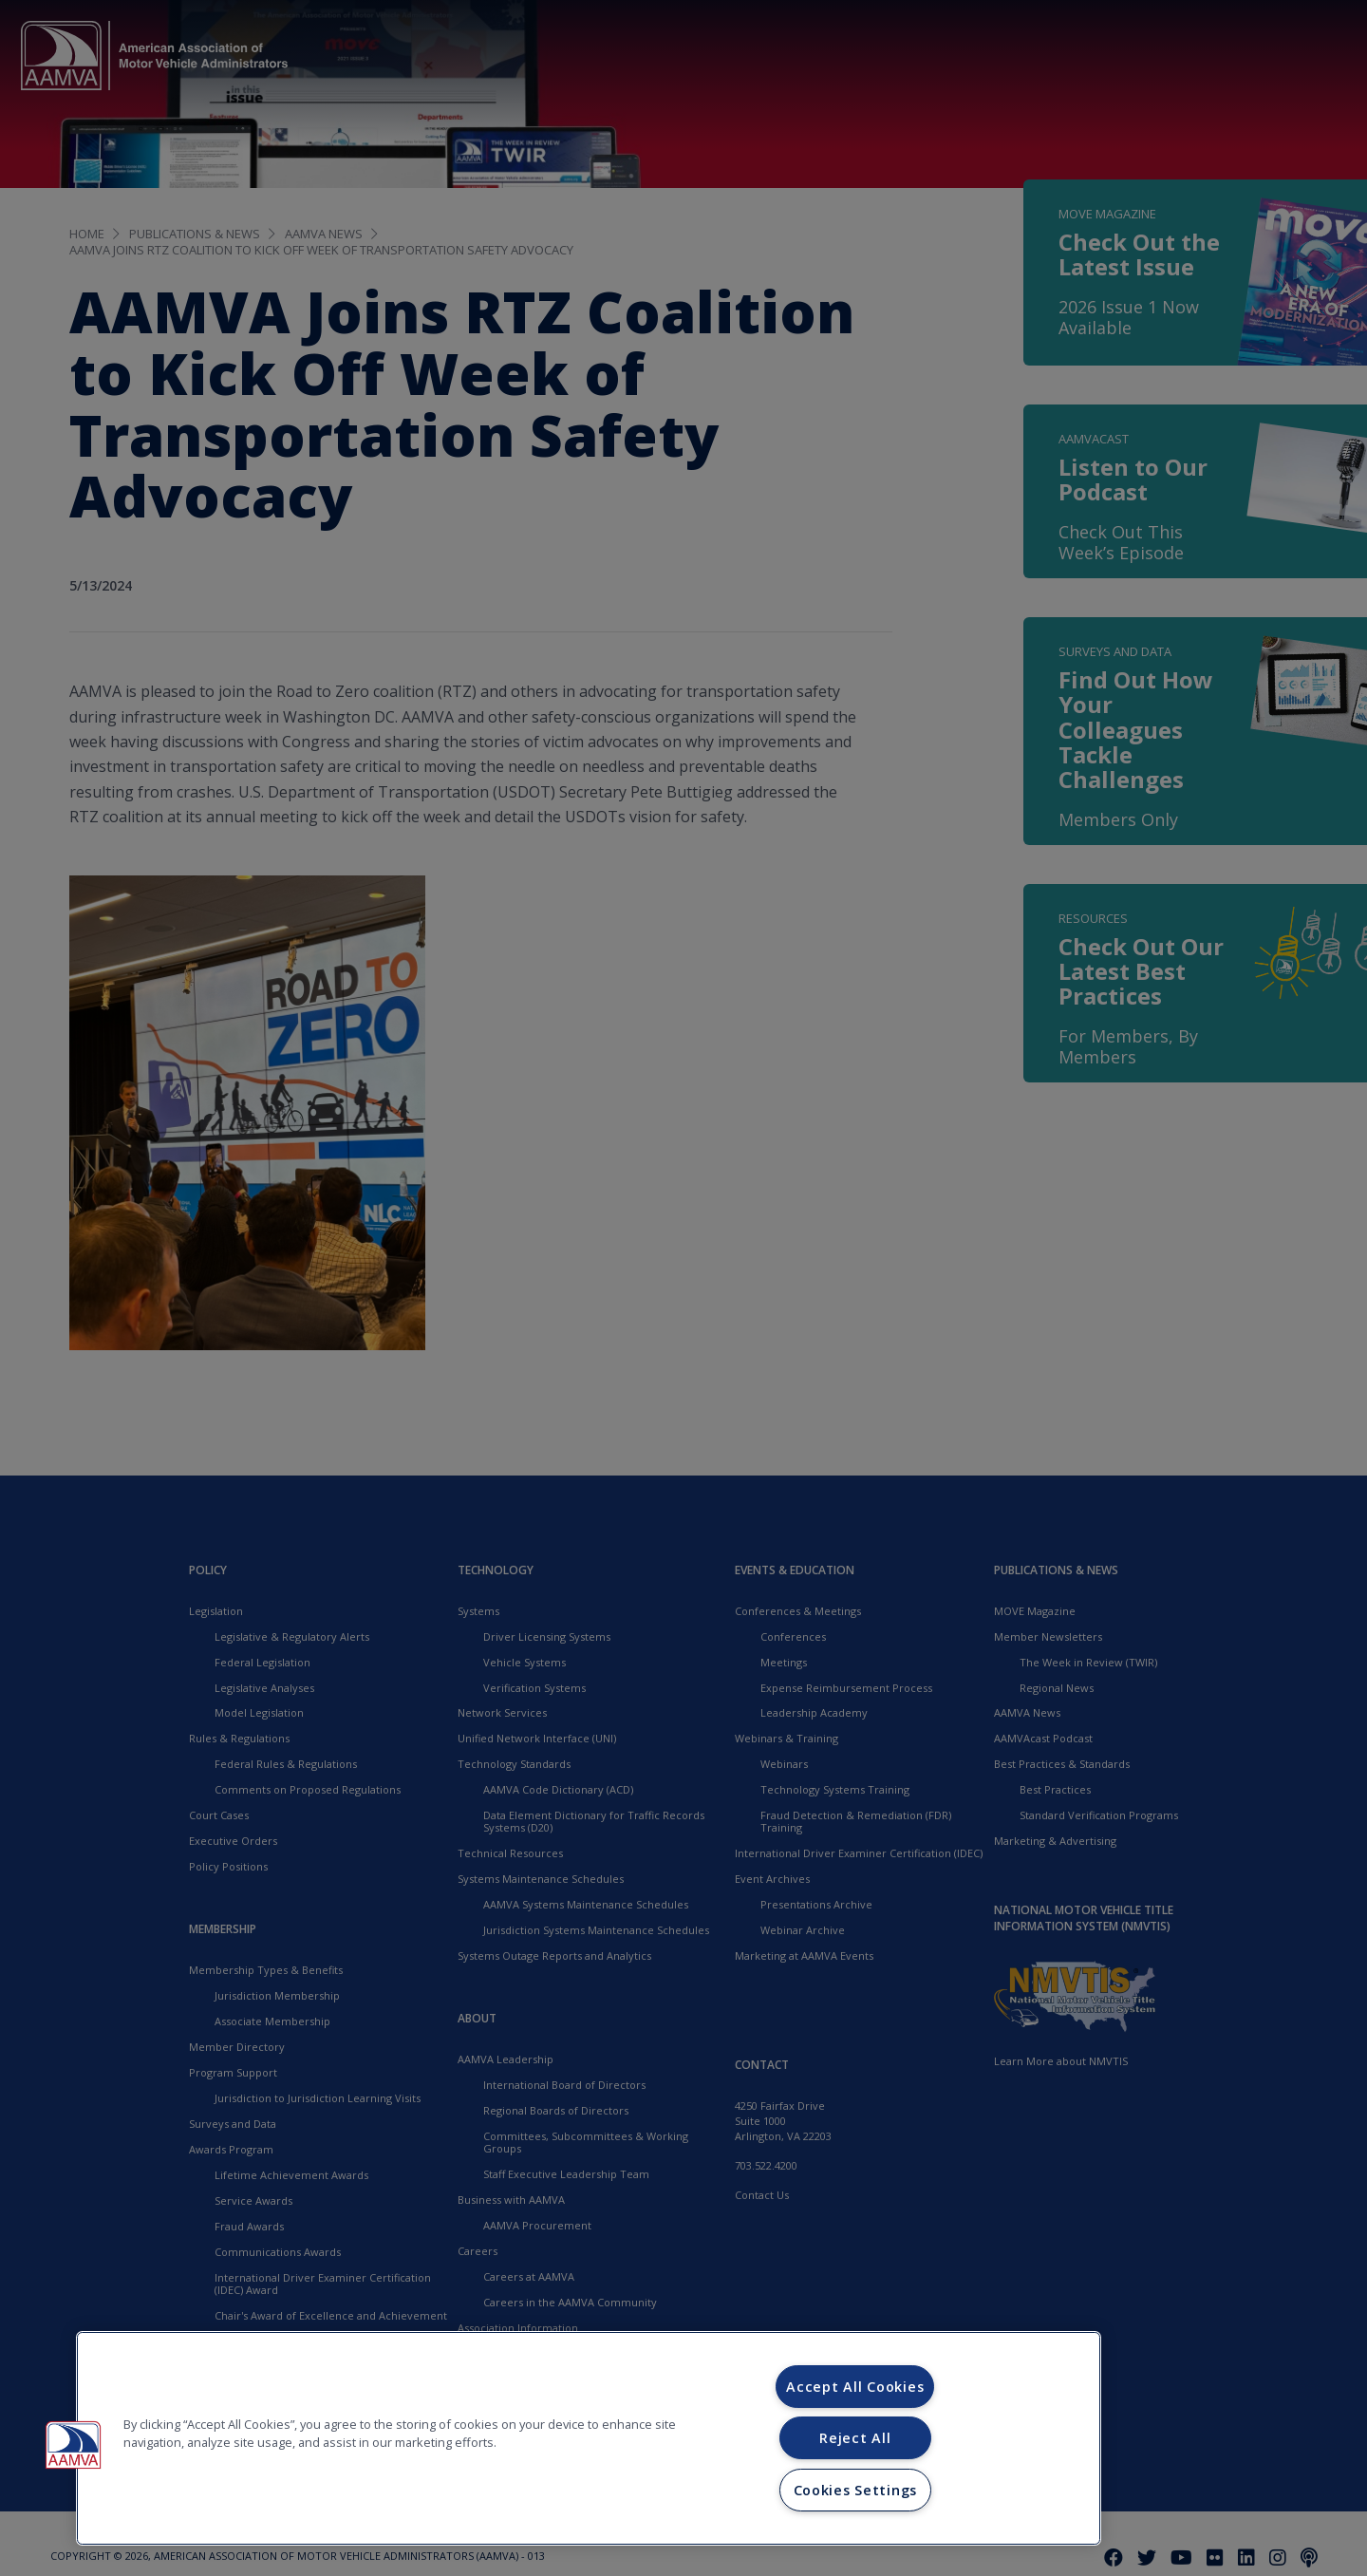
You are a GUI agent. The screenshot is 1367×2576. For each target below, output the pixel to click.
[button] (73, 2445)
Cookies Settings (856, 2490)
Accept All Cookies (855, 2387)
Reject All (854, 2438)
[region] (588, 2438)
